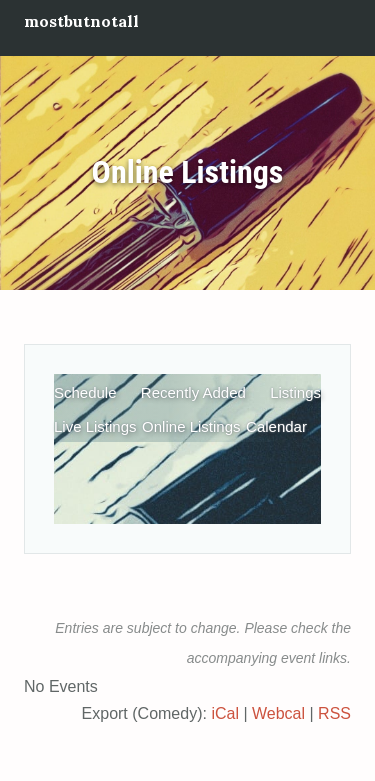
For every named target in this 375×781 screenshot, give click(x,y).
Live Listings (95, 426)
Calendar (276, 426)
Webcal (278, 713)
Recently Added (193, 392)
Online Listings (188, 173)
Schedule (85, 392)
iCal (225, 713)
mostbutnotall (81, 21)
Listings (295, 392)
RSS (334, 713)
